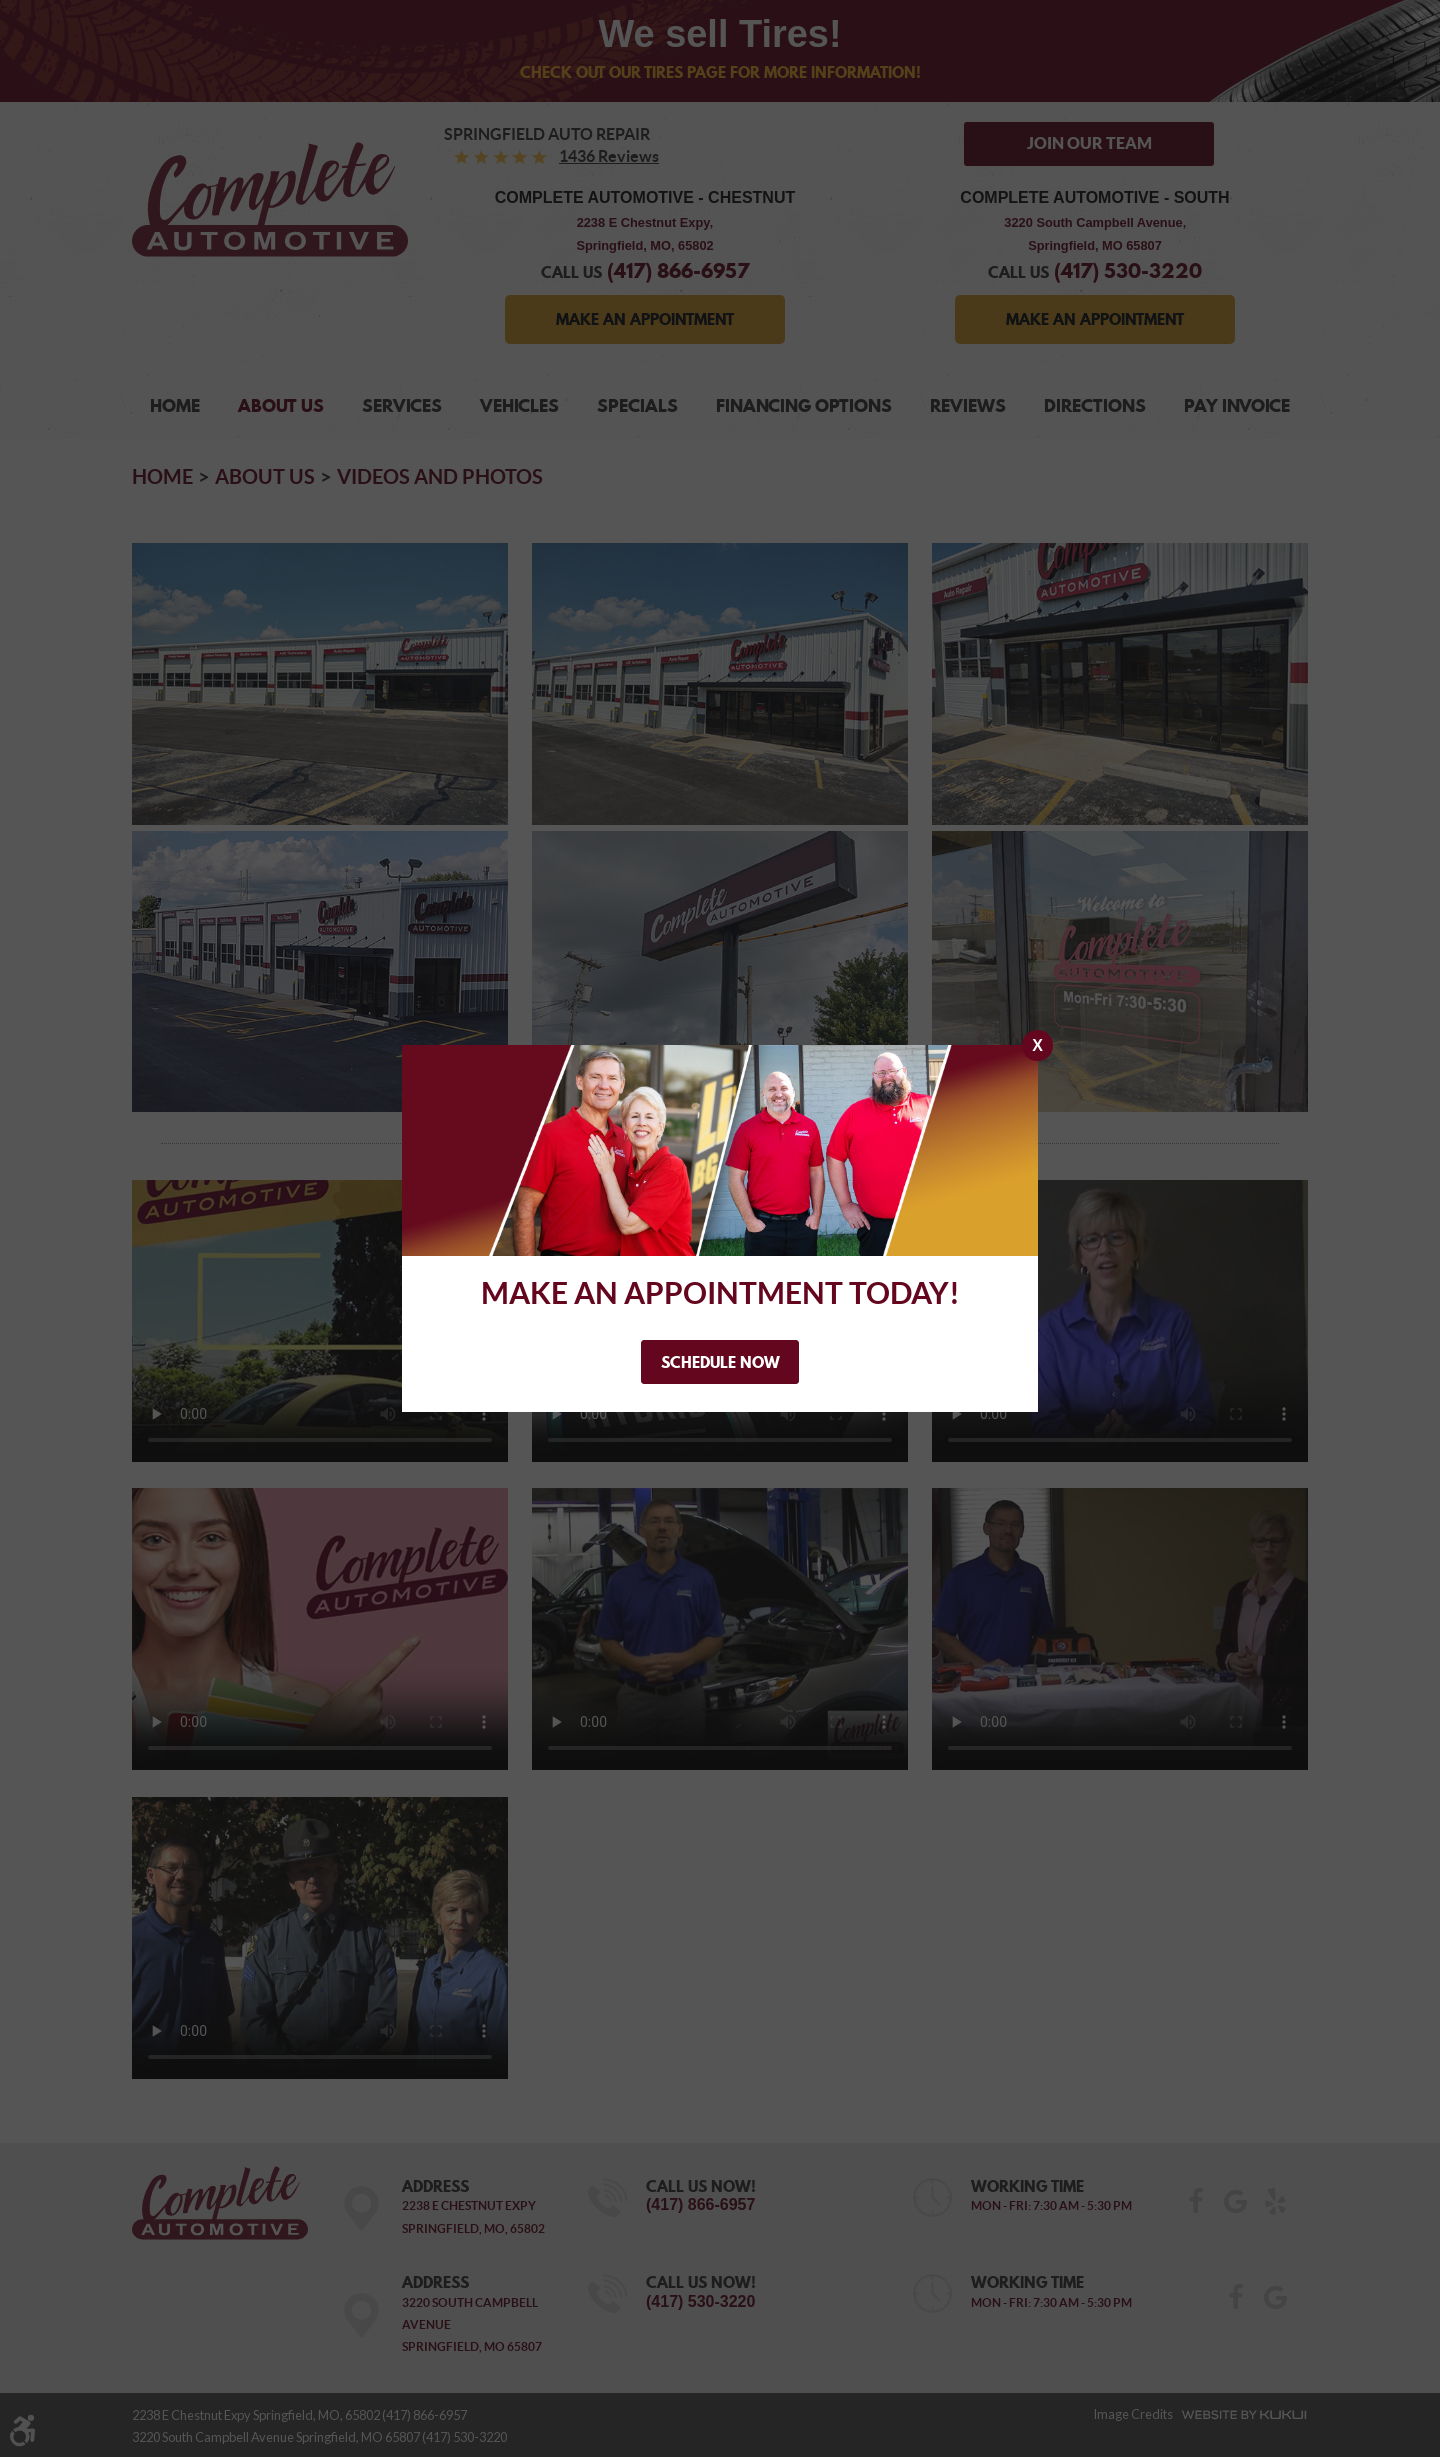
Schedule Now (720, 1362)
